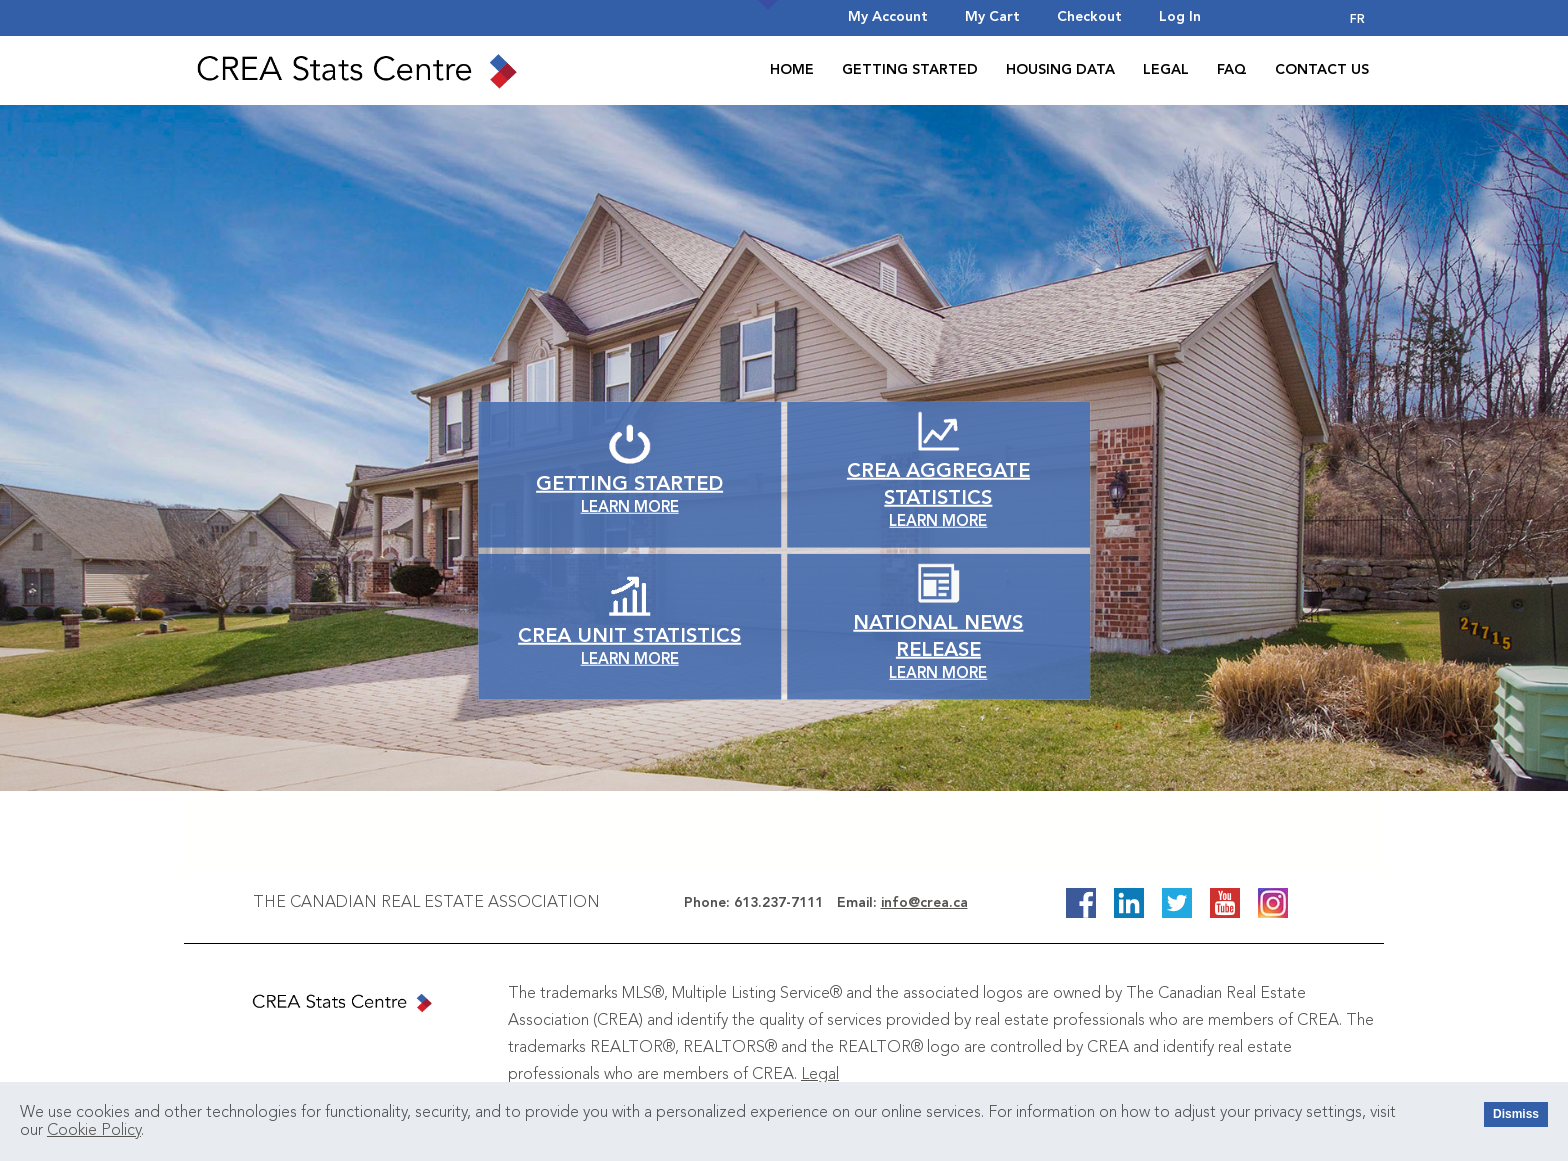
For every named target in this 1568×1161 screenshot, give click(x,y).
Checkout (1089, 17)
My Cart (992, 17)
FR (1357, 20)
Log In (1180, 17)
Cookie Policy (94, 1131)
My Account (888, 17)
